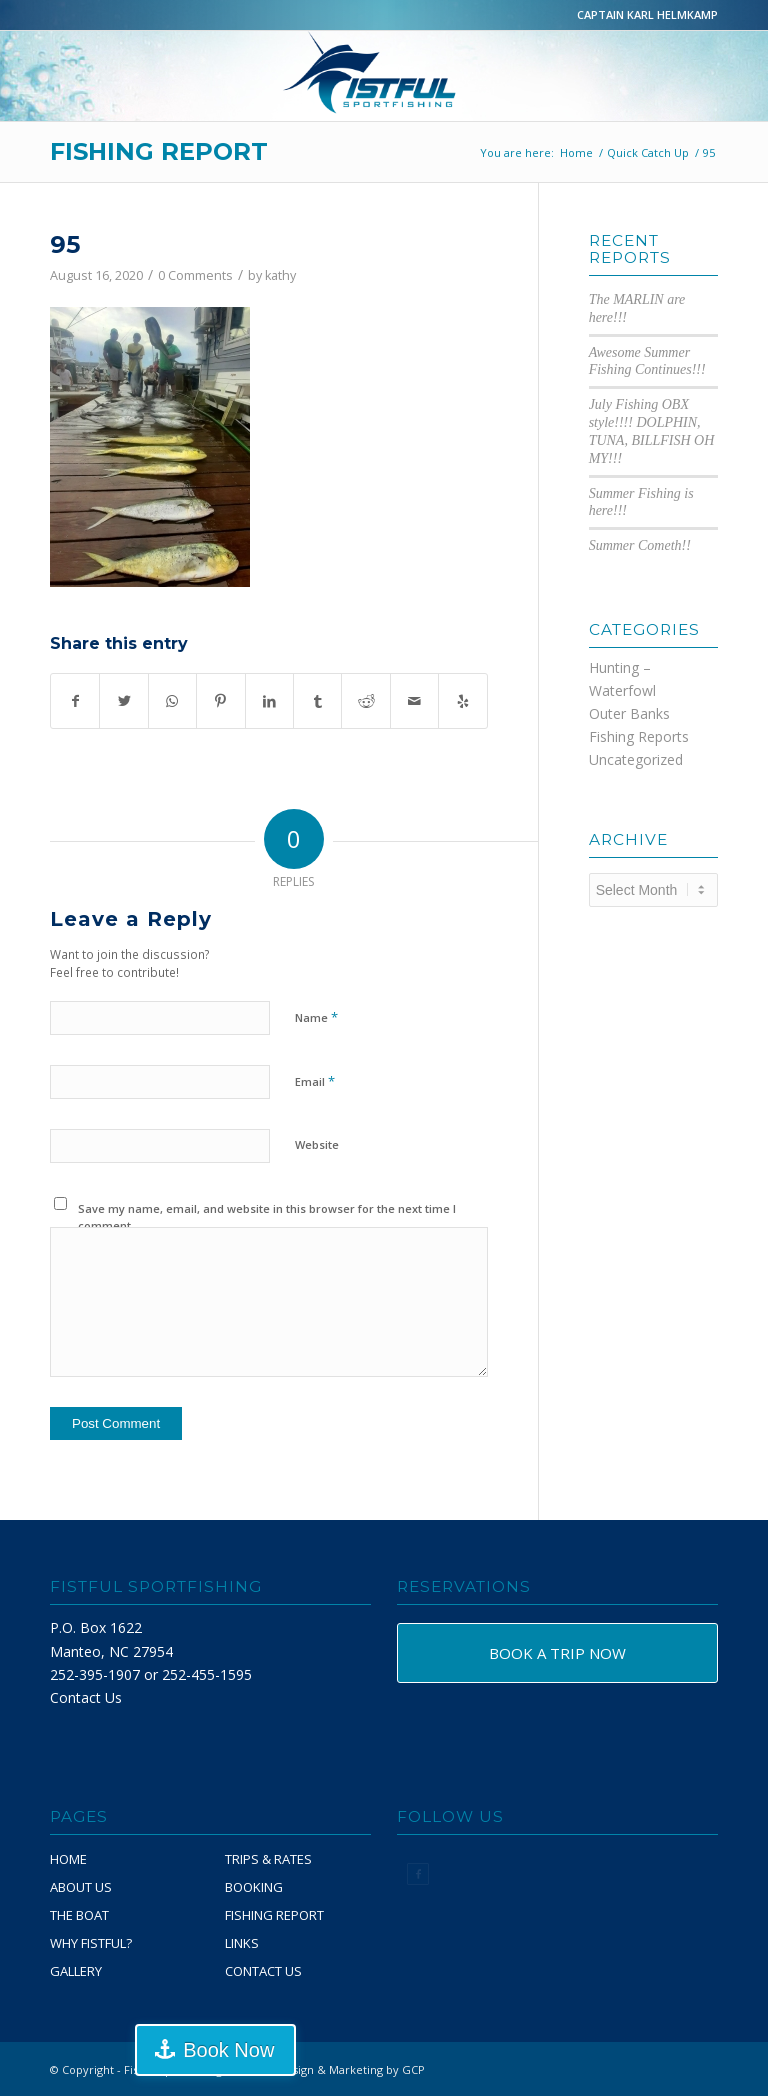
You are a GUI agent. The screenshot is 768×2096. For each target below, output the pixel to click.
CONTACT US (263, 1971)
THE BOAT (79, 1915)
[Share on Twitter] (123, 701)
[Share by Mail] (414, 701)
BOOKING (254, 1887)
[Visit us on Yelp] (463, 701)
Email (315, 1081)
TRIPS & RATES (268, 1859)
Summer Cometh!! (640, 545)
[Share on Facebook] (75, 701)
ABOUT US (81, 1887)
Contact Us (86, 1697)
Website (317, 1144)
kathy (280, 275)
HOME (68, 1859)
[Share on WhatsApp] (172, 701)
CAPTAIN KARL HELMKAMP (647, 14)
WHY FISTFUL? (91, 1943)
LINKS (242, 1943)
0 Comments (195, 275)
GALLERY (76, 1971)
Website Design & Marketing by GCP (328, 2069)
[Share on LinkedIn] (269, 701)
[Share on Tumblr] (317, 701)
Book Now (228, 2050)
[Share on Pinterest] (220, 701)
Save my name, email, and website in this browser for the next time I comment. (267, 1217)
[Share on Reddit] (365, 701)
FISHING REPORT (159, 151)
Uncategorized (636, 759)
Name (316, 1017)
